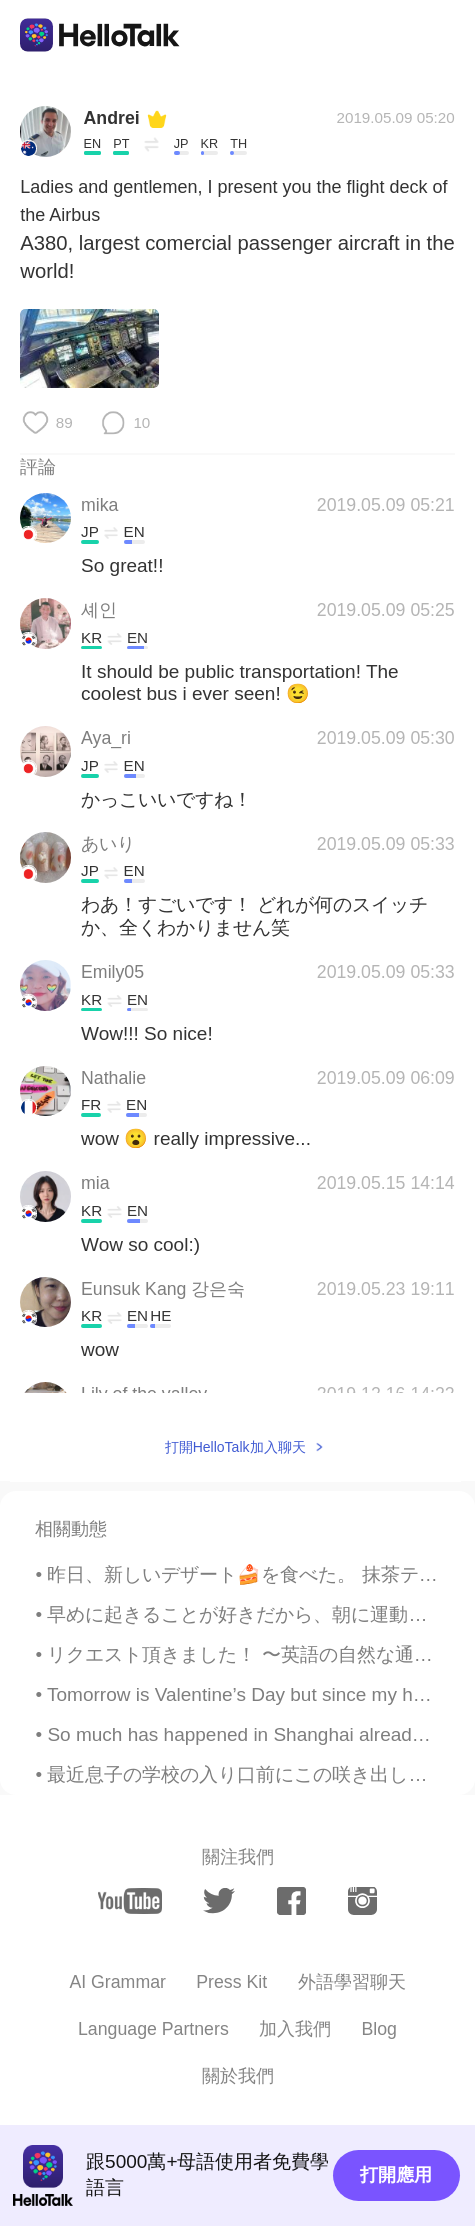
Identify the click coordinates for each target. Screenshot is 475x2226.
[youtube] (129, 1900)
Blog (379, 2029)
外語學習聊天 (352, 1982)
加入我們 (295, 2029)
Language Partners (153, 2029)
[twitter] (219, 1901)
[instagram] (362, 1901)
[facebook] (291, 1901)
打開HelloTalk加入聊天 (235, 1447)
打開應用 (396, 2175)
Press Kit (231, 1982)
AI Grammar (117, 1982)
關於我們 (238, 2076)
